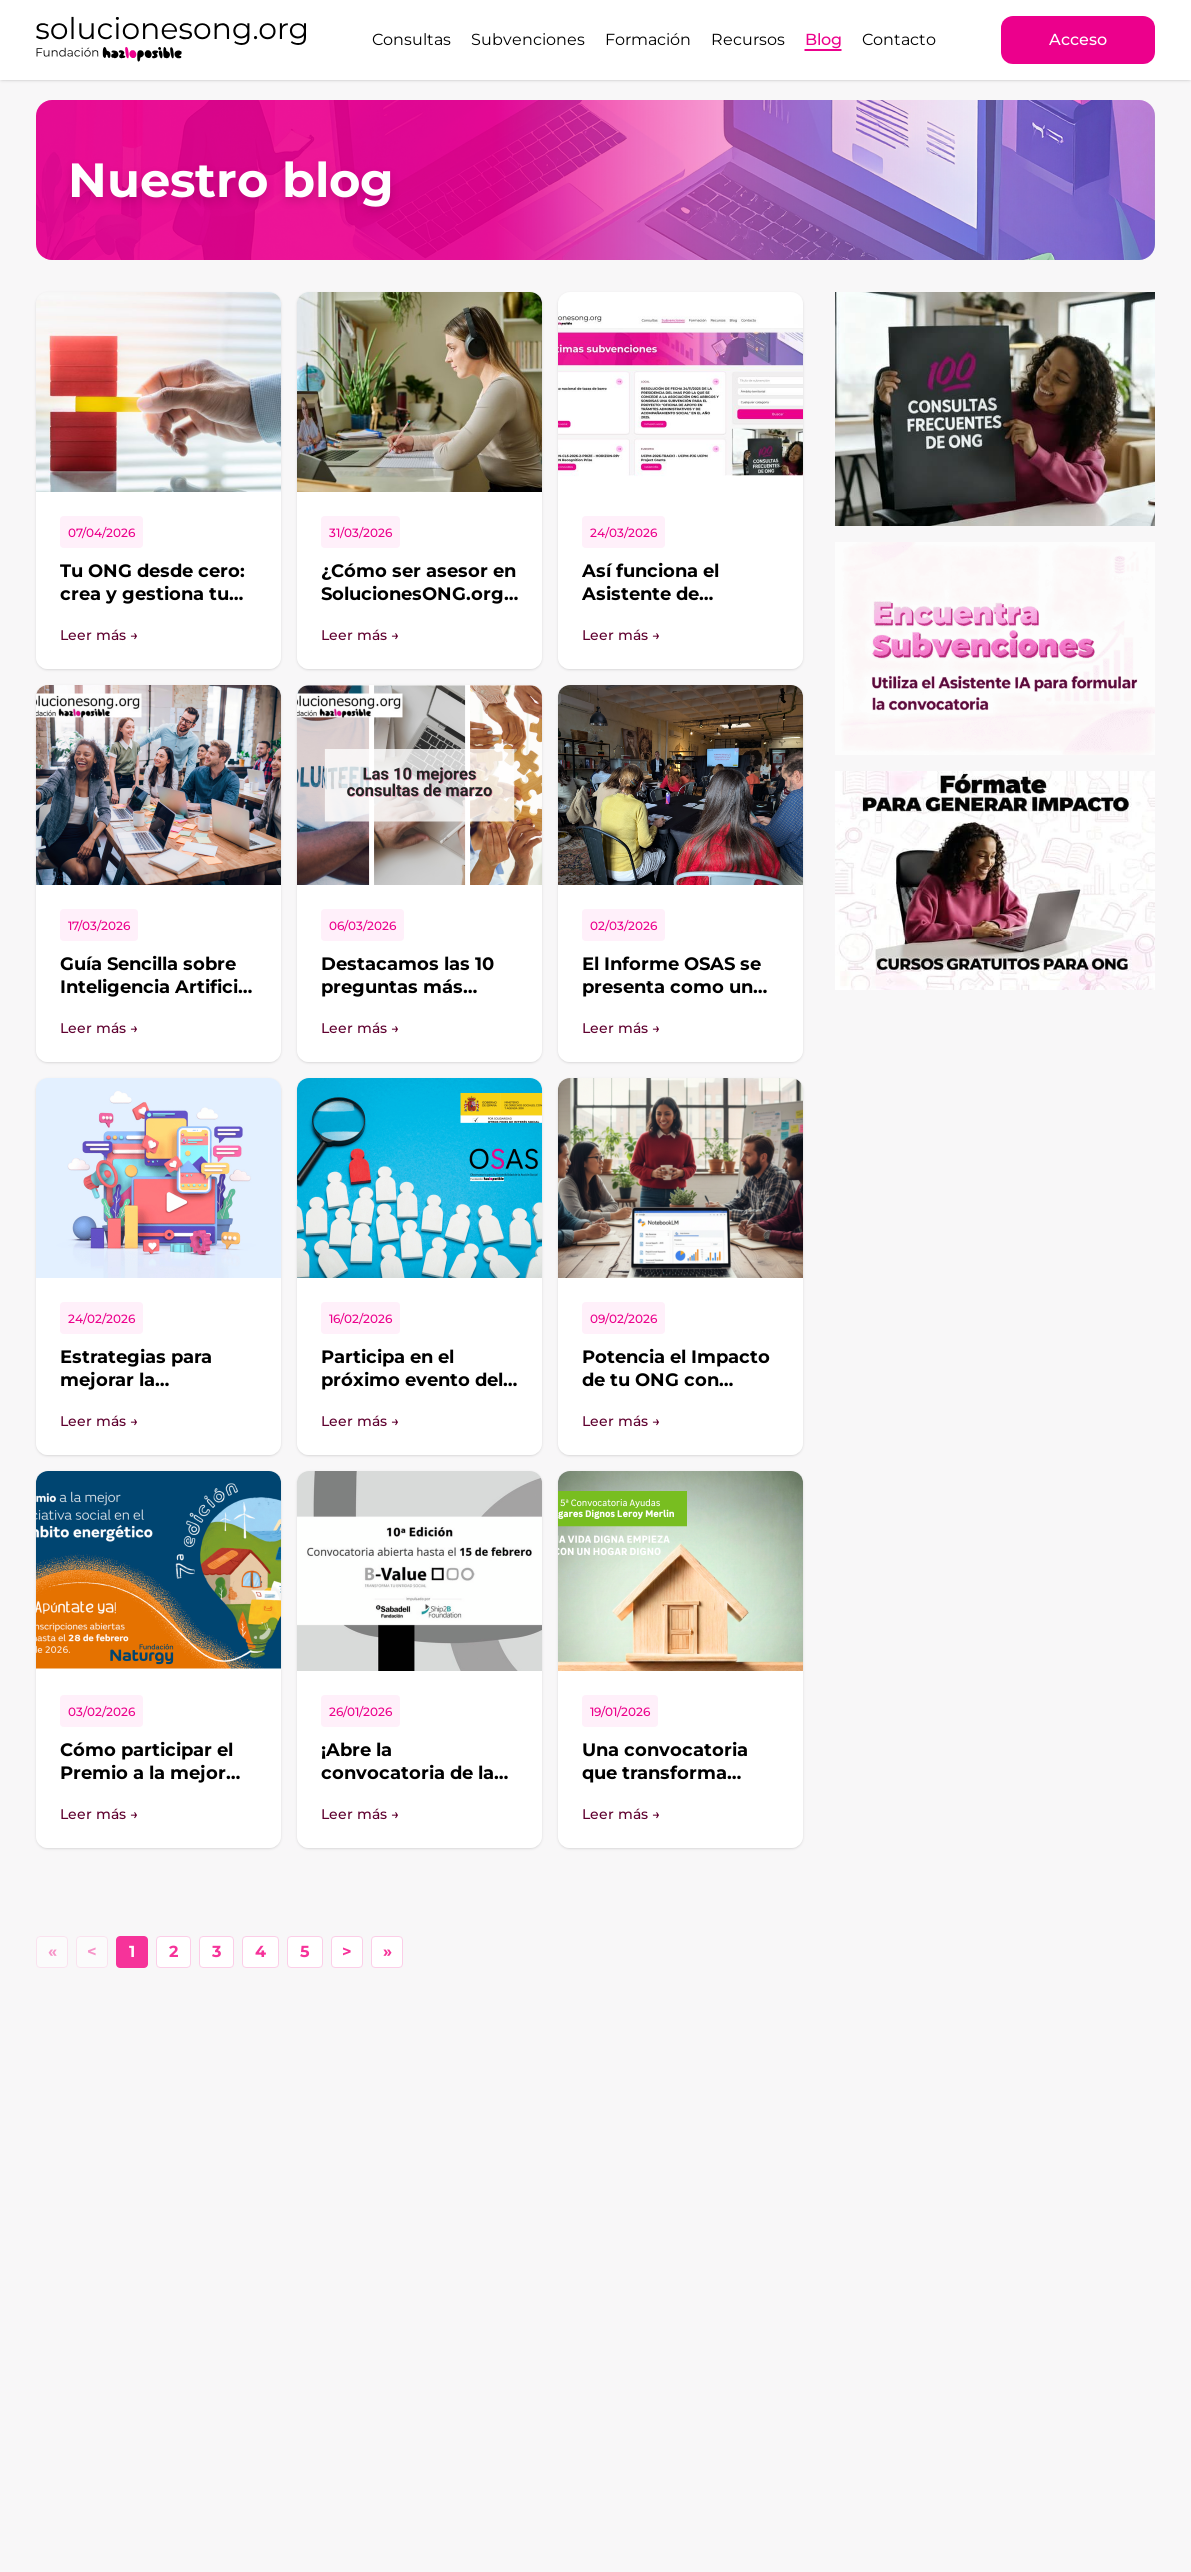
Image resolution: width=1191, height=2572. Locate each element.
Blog (823, 39)
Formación (648, 39)
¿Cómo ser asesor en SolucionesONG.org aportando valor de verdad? (418, 605)
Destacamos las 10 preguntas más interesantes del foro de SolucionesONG (418, 998)
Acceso (1078, 39)
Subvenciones (528, 39)
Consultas (411, 39)
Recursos (748, 39)
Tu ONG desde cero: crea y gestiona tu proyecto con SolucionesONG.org (152, 605)
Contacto (899, 39)
